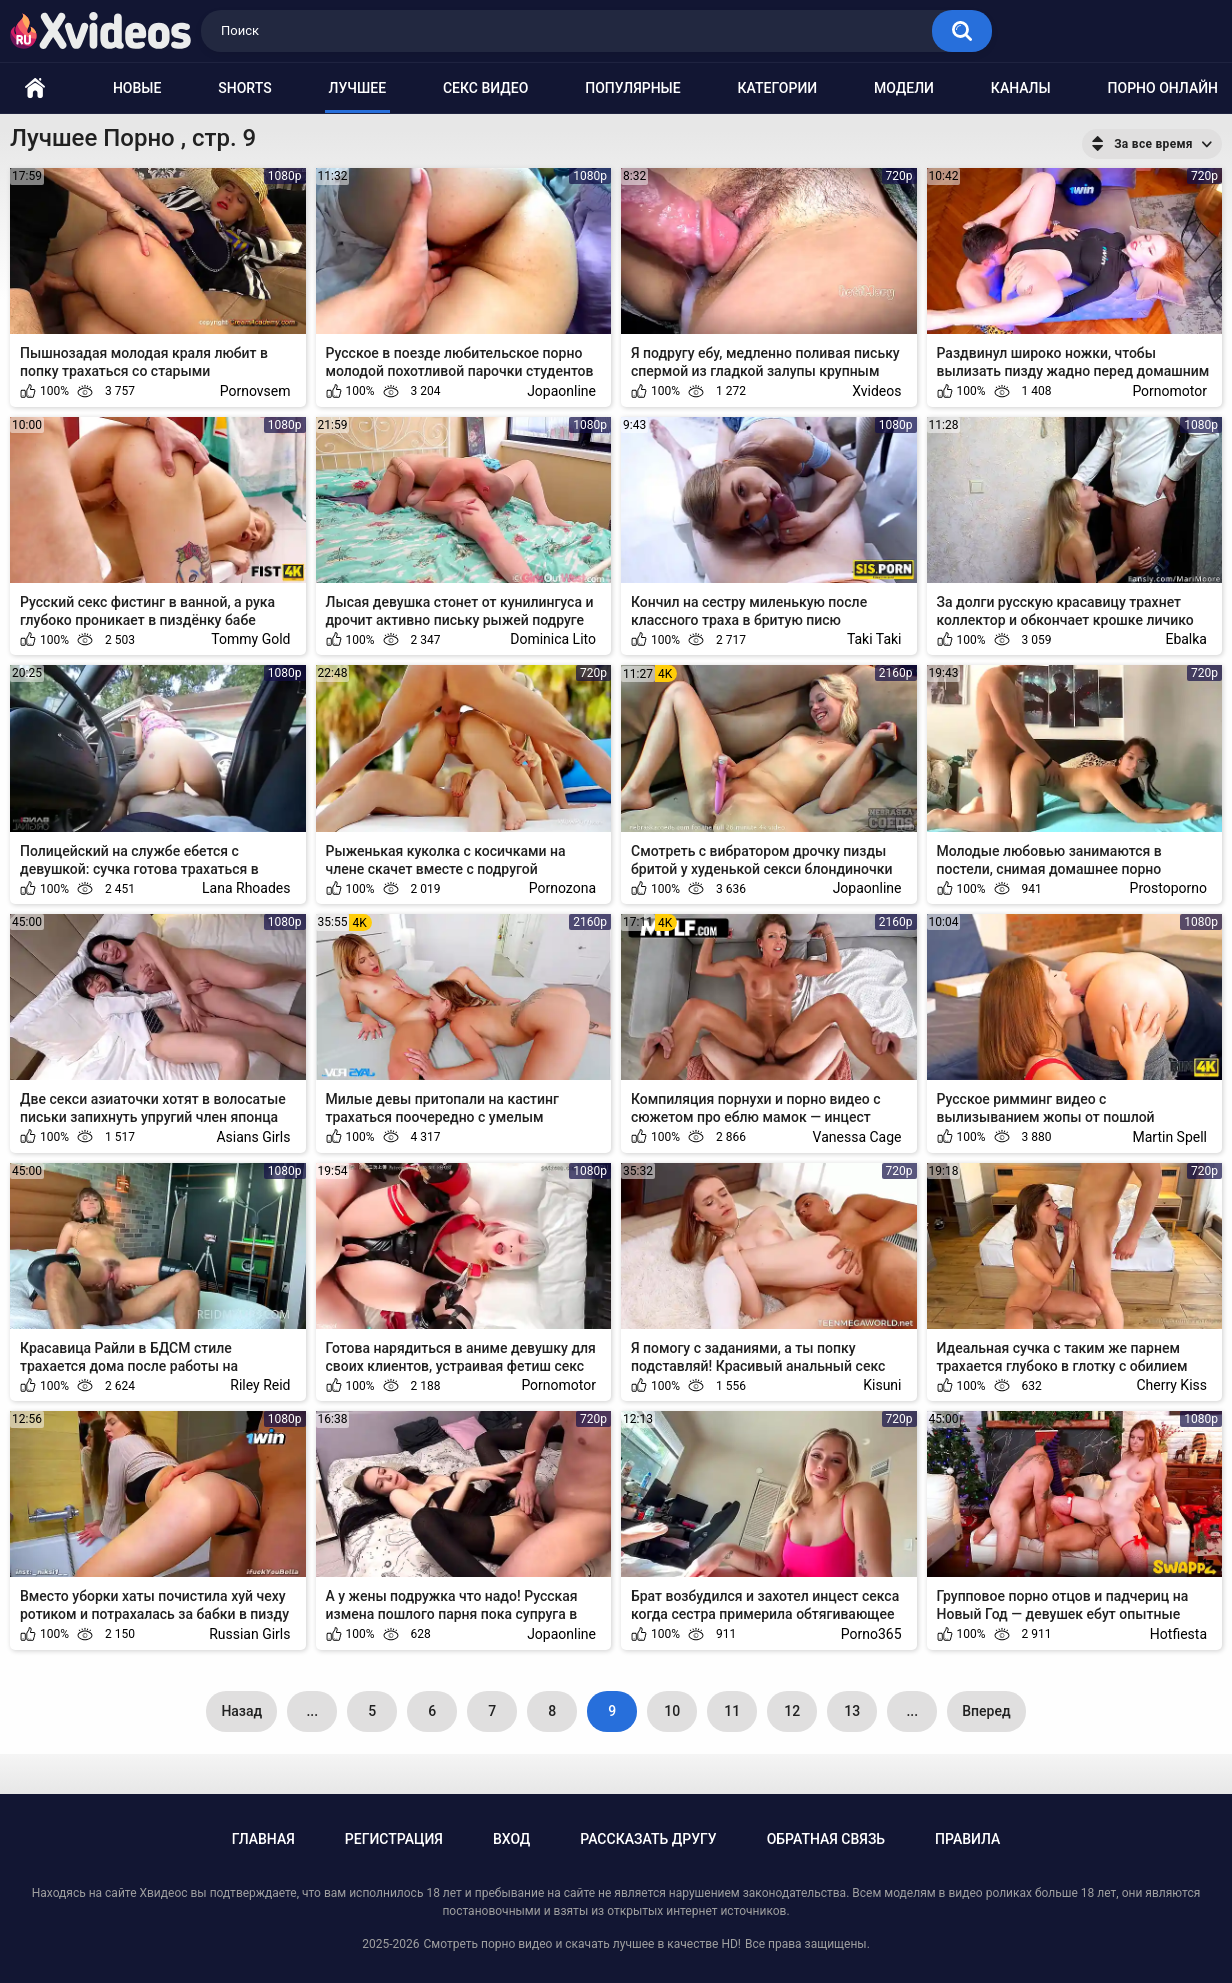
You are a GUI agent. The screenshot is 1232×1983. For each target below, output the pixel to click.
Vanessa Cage (857, 1137)
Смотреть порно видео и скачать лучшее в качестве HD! (581, 1944)
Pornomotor (1169, 391)
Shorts (244, 88)
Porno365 (871, 1634)
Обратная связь (826, 1839)
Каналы (1021, 88)
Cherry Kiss (1171, 1385)
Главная (263, 1839)
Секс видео (485, 88)
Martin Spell (1169, 1137)
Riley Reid (260, 1385)
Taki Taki (874, 639)
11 (732, 1711)
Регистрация (394, 1839)
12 (792, 1711)
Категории (778, 88)
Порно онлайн (1163, 88)
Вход (511, 1839)
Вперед (986, 1711)
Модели (904, 88)
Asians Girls (253, 1137)
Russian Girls (249, 1634)
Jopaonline (561, 391)
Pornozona (562, 888)
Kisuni (882, 1385)
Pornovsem (255, 391)
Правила (967, 1839)
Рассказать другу (648, 1839)
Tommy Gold (250, 639)
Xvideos (876, 391)
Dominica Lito (553, 639)
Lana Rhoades (246, 888)
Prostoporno (1168, 888)
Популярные (632, 88)
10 (672, 1711)
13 (852, 1711)
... (312, 1711)
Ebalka (1186, 639)
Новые (137, 88)
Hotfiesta (1178, 1634)
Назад (241, 1711)
